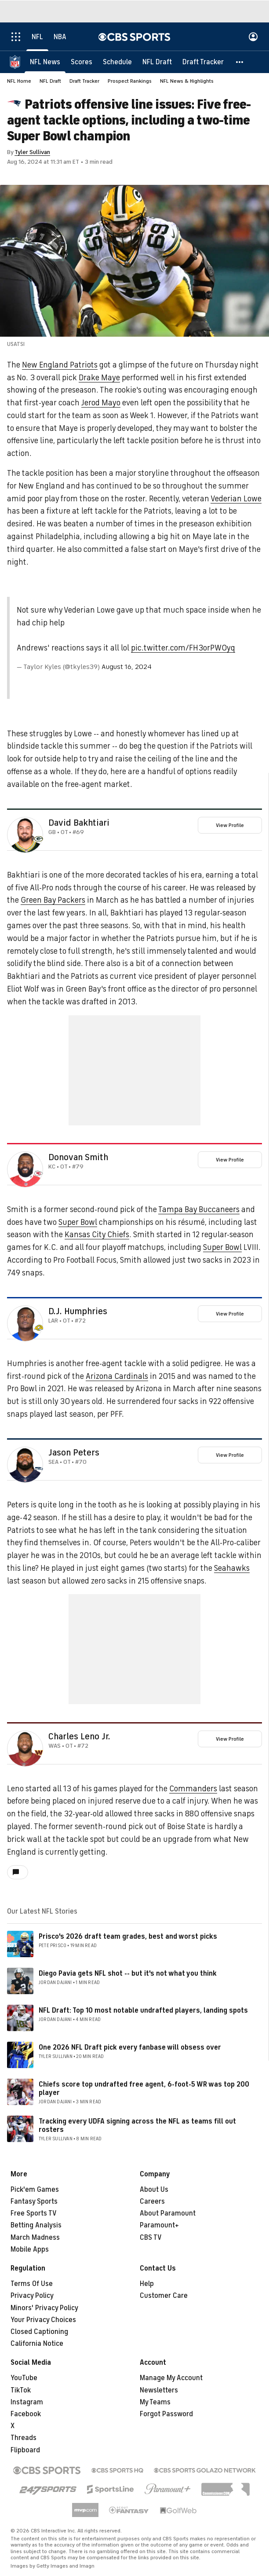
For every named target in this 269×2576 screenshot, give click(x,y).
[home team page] (38, 838)
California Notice (37, 2343)
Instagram (27, 2402)
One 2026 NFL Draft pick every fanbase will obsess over (130, 2047)
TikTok (21, 2390)
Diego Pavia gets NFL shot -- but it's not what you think (128, 1973)
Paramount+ (159, 2225)
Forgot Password (166, 2414)
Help (147, 2283)
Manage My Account (171, 2378)
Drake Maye (99, 377)
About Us (154, 2189)
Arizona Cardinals (117, 1376)
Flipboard (25, 2450)
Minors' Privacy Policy (44, 2308)
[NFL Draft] (157, 62)
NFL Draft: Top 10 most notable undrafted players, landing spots (143, 2010)
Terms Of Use (32, 2283)
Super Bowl (77, 1222)
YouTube (24, 2378)
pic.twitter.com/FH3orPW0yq (183, 648)
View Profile (230, 825)
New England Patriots (60, 365)
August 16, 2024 (127, 666)
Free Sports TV (34, 2213)
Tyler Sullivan (32, 152)
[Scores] (81, 62)
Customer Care (164, 2295)
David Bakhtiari (78, 823)
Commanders (193, 1788)
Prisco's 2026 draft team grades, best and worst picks (128, 1936)
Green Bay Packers (53, 900)
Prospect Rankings (130, 81)
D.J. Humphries (77, 1311)
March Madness (35, 2237)
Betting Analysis (36, 2225)
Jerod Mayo (100, 403)
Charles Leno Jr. (79, 1736)
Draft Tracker (84, 81)
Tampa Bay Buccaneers (199, 1209)
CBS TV (151, 2237)
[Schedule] (117, 62)
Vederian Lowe (236, 498)
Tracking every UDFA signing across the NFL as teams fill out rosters (137, 2125)
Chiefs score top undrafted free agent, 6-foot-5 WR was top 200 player (144, 2088)
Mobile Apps (30, 2249)
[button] (240, 62)
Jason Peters (73, 1452)
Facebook (26, 2414)
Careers (152, 2201)
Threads (23, 2437)
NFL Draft (50, 81)
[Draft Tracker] (203, 62)
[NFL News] (45, 62)
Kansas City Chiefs (97, 1234)
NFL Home (19, 81)
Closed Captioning (39, 2331)
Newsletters (159, 2390)
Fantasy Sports (34, 2201)
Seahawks (232, 1568)
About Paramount (168, 2213)
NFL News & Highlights (187, 81)
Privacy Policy (32, 2295)
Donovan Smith (78, 1157)
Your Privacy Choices (43, 2319)
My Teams (155, 2402)
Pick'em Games (35, 2189)
